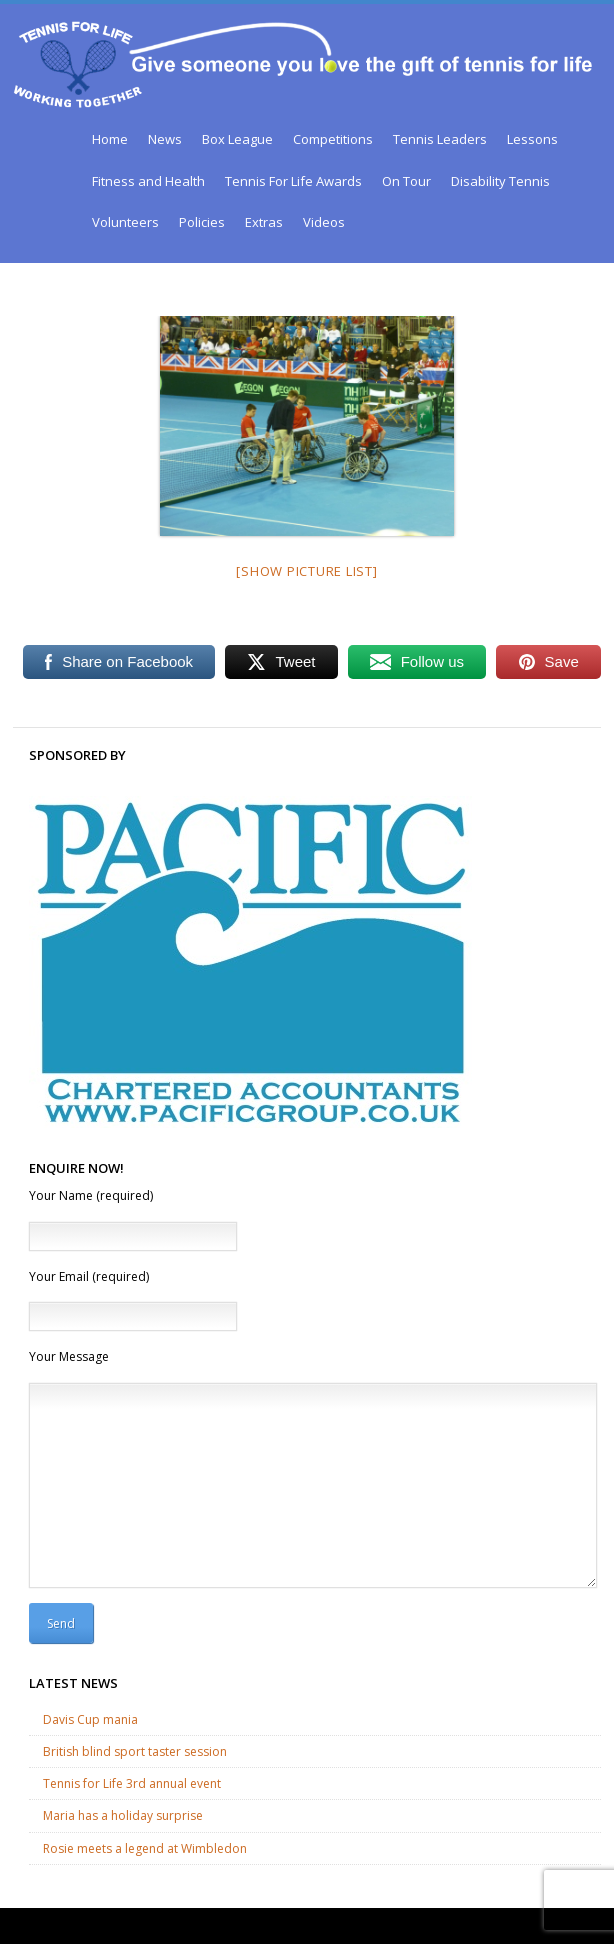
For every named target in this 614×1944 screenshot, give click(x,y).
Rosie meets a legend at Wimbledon (145, 1848)
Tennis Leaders (440, 139)
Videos (324, 222)
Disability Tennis (500, 181)
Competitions (333, 139)
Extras (264, 222)
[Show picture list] (306, 571)
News (165, 139)
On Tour (406, 181)
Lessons (532, 139)
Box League (237, 139)
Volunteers (125, 222)
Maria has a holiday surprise (123, 1815)
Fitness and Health (148, 181)
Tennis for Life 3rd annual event (132, 1783)
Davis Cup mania (90, 1719)
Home (110, 139)
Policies (202, 222)
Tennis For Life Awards (293, 181)
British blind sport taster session (135, 1751)
